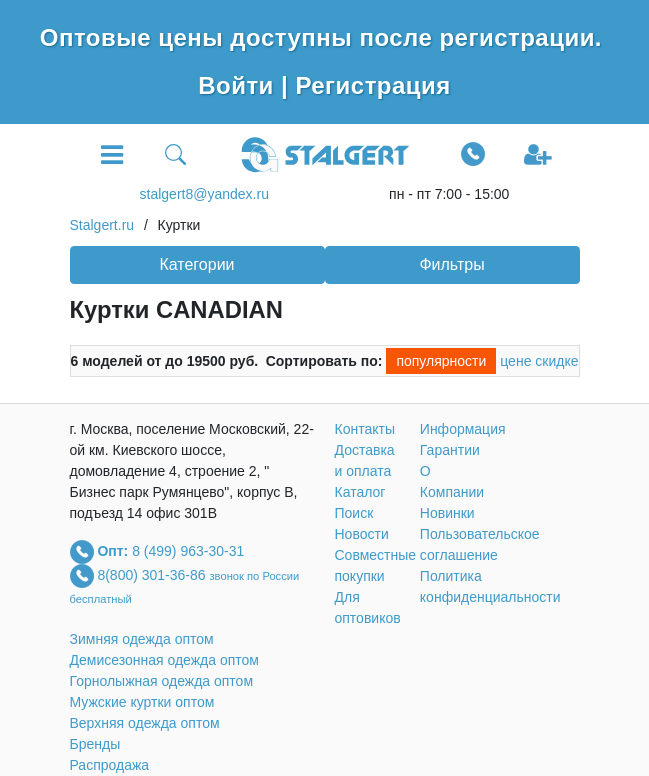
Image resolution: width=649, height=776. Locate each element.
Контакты (365, 429)
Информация (463, 429)
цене (515, 361)
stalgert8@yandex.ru (204, 194)
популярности (441, 361)
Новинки (447, 513)
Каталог (360, 492)
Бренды (95, 744)
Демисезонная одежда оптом (164, 660)
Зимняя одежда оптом (142, 639)
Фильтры (451, 264)
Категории (196, 264)
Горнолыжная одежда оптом (162, 681)
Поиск (354, 513)
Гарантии (450, 450)
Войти (239, 85)
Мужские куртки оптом (142, 702)
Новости (362, 534)
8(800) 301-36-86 (153, 574)
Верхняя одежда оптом (145, 723)
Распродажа (110, 765)
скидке (556, 361)
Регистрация (372, 85)
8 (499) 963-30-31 (188, 550)
